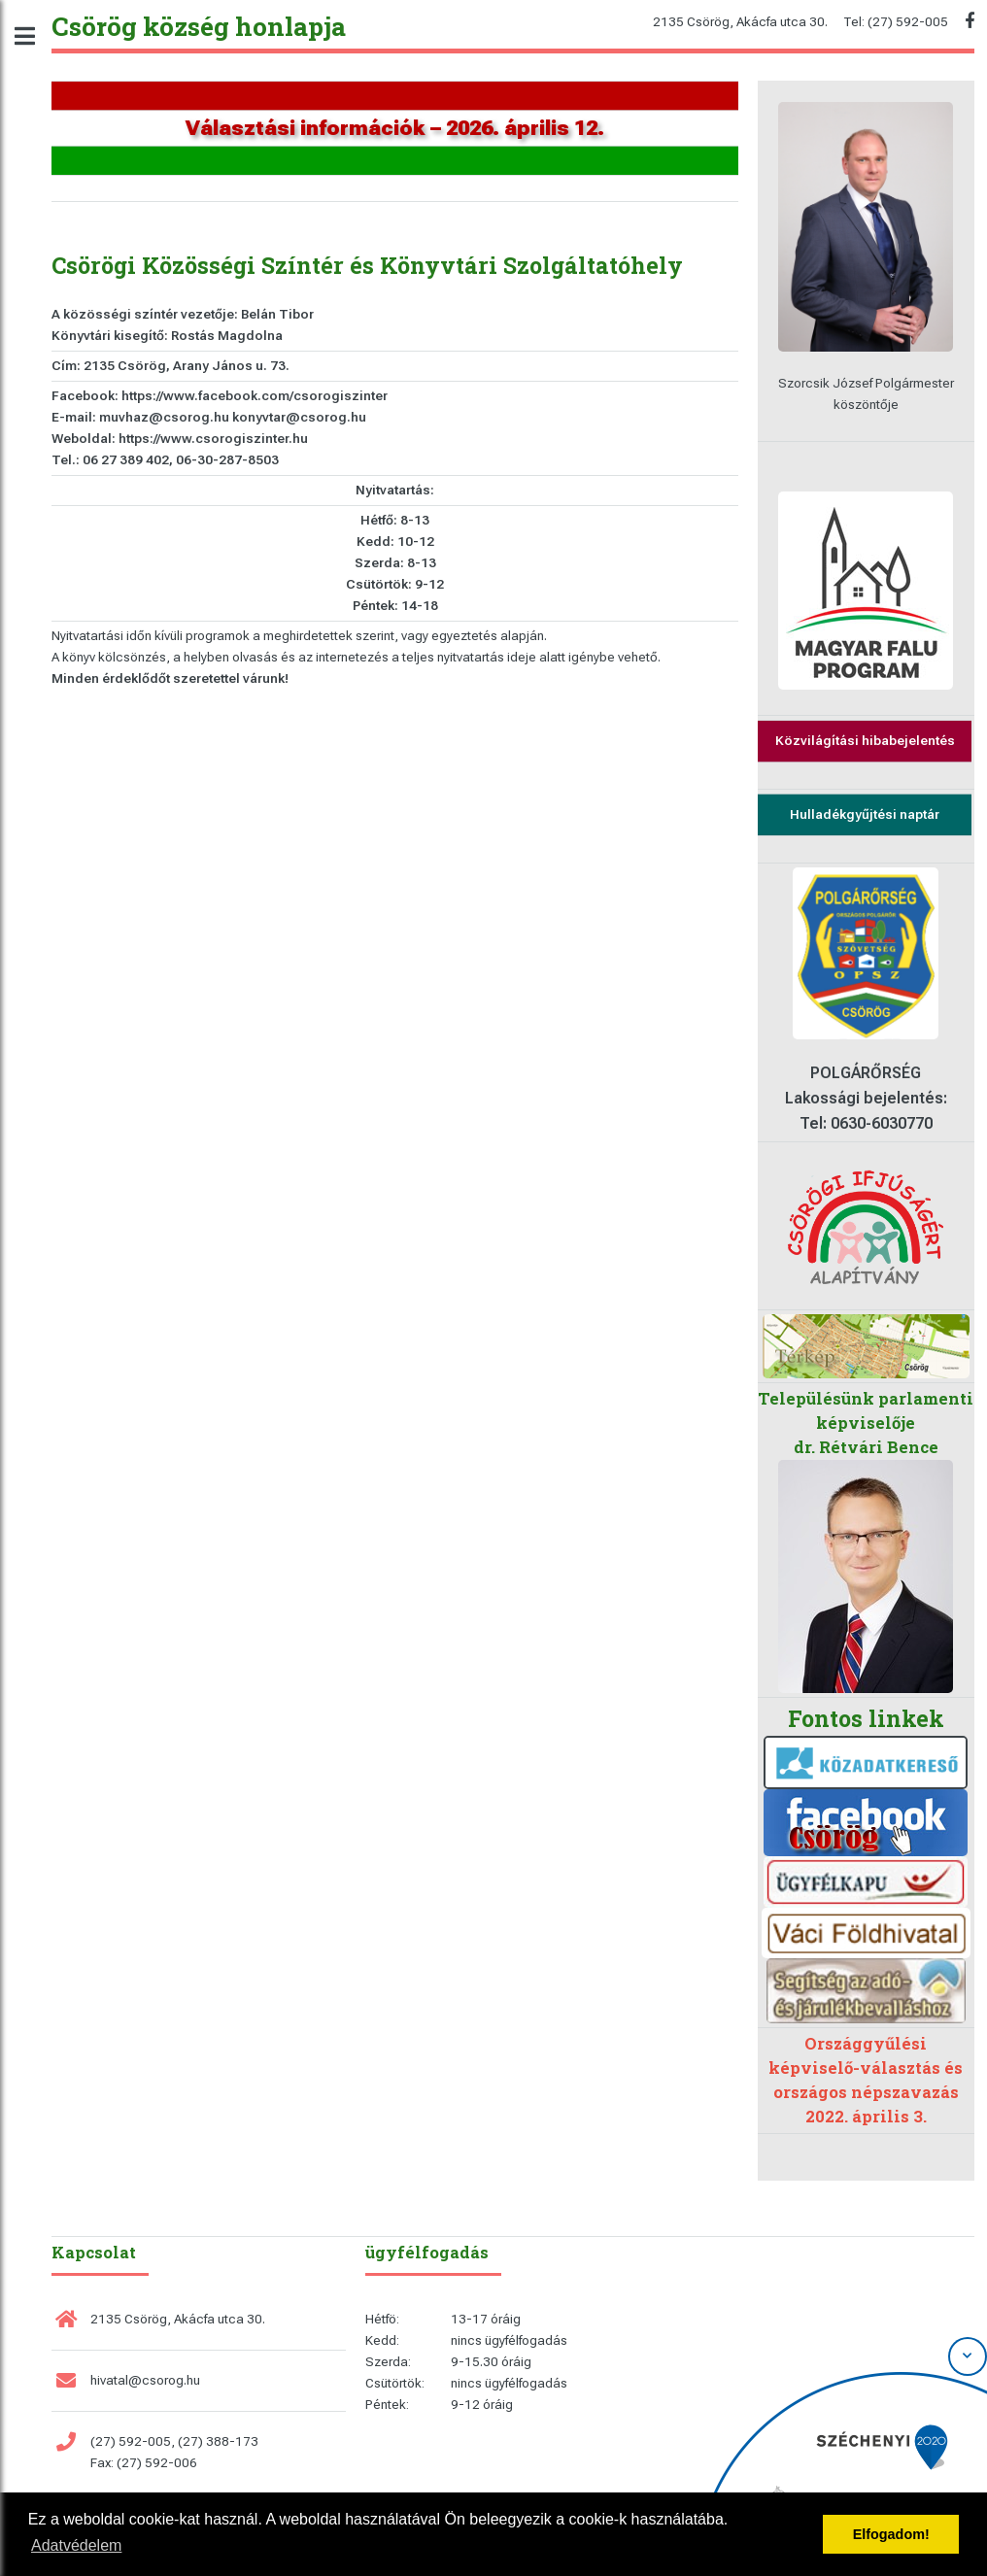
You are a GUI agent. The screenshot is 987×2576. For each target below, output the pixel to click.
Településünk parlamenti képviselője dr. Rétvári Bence (865, 1423)
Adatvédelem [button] (76, 2545)
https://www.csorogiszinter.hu (213, 438)
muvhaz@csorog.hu (164, 417)
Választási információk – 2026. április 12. (395, 128)
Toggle (35, 36)
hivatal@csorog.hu (145, 2380)
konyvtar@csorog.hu (299, 417)
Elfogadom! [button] (891, 2534)
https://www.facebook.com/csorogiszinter (254, 396)
